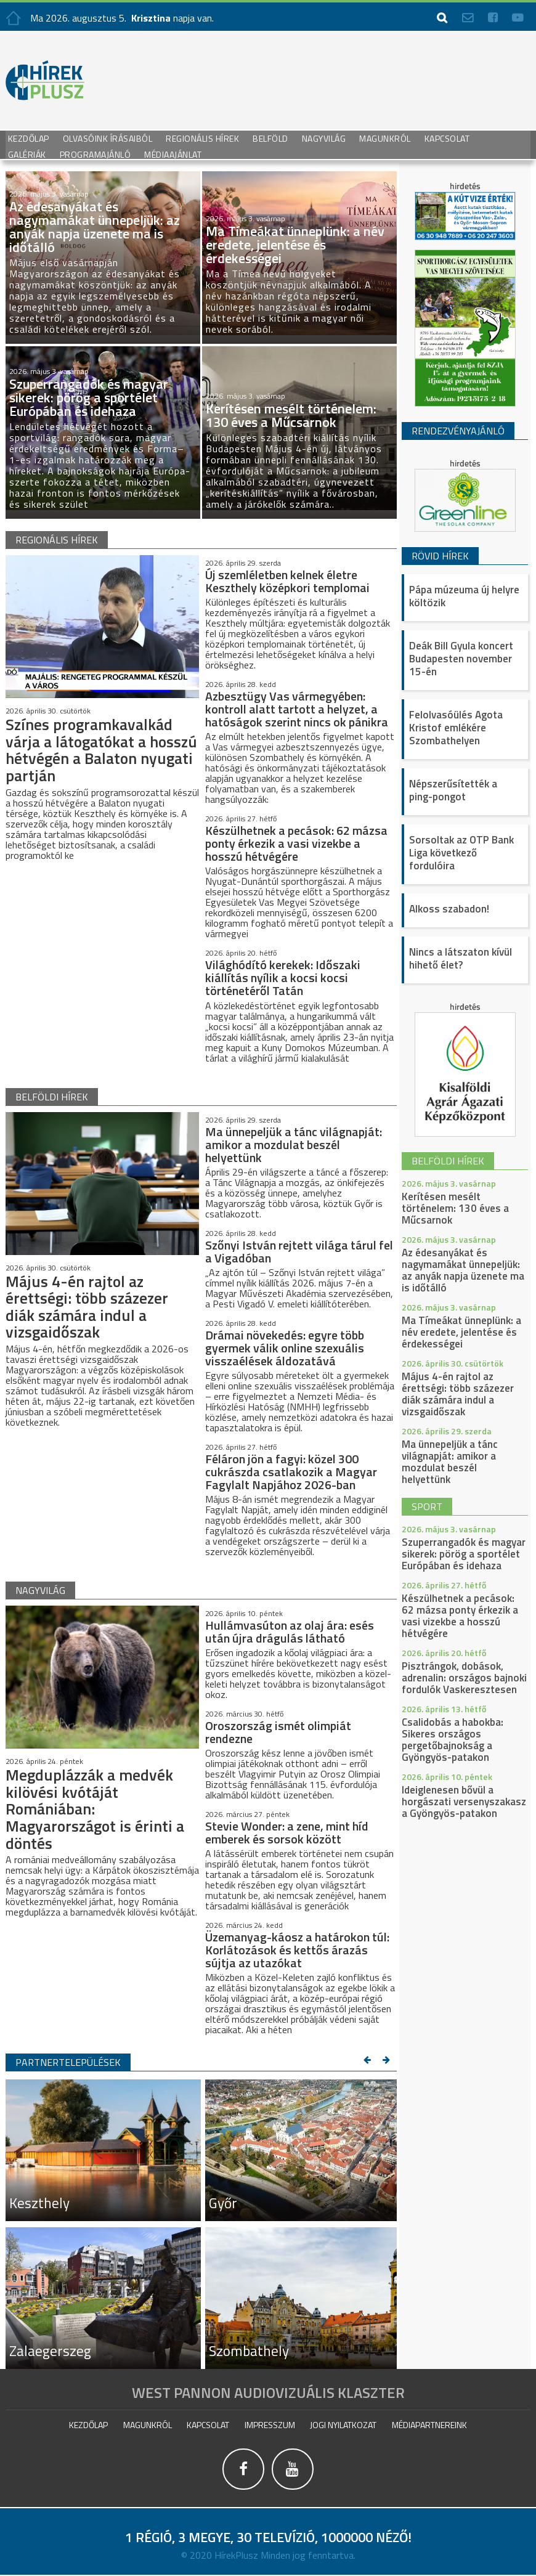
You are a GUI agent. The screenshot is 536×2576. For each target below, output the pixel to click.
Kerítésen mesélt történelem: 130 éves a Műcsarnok (455, 1208)
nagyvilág (40, 1589)
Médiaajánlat (172, 153)
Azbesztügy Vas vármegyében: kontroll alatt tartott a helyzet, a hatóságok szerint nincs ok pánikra (296, 708)
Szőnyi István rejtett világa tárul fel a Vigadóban (299, 1251)
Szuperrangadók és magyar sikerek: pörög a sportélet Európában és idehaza (464, 1554)
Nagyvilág (324, 137)
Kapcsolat (447, 137)
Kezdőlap (28, 137)
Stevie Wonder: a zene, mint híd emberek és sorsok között (286, 1832)
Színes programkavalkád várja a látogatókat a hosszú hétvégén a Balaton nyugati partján (98, 750)
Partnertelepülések (68, 2061)
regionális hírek (56, 539)
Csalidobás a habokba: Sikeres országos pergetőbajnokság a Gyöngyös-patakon (452, 1739)
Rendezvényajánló (458, 430)
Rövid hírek (440, 555)
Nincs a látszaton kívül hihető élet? (460, 958)
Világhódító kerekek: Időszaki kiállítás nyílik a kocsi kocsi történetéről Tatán (282, 977)
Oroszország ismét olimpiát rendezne (278, 1731)
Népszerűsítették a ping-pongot (453, 790)
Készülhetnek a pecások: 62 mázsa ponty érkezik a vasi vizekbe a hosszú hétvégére (296, 843)
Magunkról (385, 137)
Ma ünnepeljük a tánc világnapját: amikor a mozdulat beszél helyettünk (293, 1143)
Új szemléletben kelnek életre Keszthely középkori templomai (287, 581)
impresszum (270, 2424)
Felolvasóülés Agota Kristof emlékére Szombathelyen (456, 728)
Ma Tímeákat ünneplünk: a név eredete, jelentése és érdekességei (461, 1332)
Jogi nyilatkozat (343, 2424)
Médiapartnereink (429, 2424)
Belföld (270, 137)
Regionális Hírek (202, 137)
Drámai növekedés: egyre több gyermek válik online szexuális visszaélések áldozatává (284, 1347)
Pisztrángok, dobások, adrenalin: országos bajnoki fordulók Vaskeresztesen (464, 1677)
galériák (27, 153)
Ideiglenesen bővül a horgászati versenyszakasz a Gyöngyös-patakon (464, 1801)
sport (427, 1506)
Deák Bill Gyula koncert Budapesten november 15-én (461, 659)
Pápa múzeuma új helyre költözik (464, 596)
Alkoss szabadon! (449, 909)
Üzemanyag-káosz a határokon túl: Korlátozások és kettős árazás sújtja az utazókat (297, 1949)
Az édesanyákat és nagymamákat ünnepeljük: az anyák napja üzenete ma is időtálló (463, 1270)
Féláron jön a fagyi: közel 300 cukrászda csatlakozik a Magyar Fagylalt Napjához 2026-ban (291, 1470)
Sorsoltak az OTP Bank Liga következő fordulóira (461, 853)
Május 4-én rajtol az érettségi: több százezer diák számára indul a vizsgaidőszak (88, 1306)
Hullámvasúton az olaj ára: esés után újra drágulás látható (289, 1631)
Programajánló (95, 153)
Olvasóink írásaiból (108, 137)
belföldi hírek (51, 1096)
